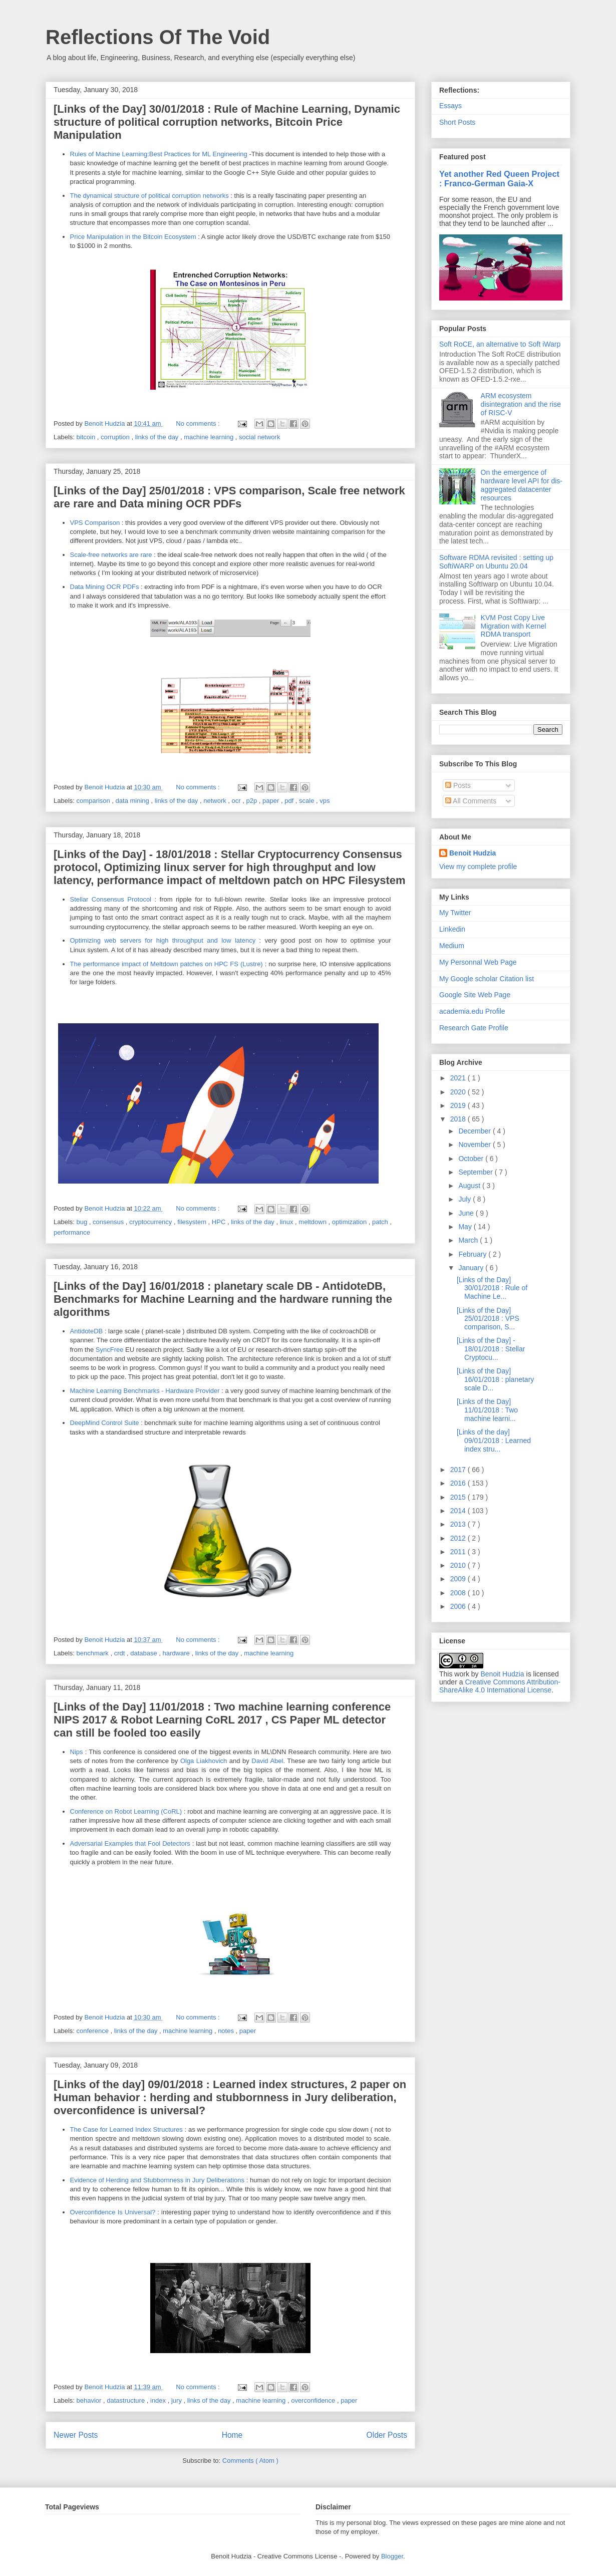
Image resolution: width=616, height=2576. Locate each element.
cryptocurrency (151, 1222)
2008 (459, 1593)
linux (287, 1222)
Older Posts (387, 2435)
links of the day (157, 437)
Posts (458, 785)
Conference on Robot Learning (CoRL (125, 1811)
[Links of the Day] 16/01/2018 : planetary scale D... (495, 1379)
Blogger (392, 2556)
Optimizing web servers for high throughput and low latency (163, 940)
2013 (459, 1524)
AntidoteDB (86, 1331)
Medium (451, 946)
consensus (109, 1222)
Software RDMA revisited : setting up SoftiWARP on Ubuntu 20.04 (496, 561)
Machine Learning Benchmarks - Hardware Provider (145, 1390)
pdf (289, 800)
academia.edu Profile (472, 1011)
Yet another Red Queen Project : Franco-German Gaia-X (499, 178)
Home (232, 2435)
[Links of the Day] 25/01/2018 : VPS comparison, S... (488, 1318)
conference (94, 2031)
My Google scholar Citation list (486, 979)
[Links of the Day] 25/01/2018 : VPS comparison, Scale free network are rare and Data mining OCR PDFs (229, 497)
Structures (168, 2129)
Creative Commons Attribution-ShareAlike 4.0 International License (499, 1686)
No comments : (198, 423)
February (473, 1254)
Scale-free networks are (105, 554)
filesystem (192, 1222)
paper (271, 800)
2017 (459, 1470)
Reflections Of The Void (158, 37)
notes (226, 2031)
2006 (459, 1606)
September (476, 1172)
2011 (459, 1552)
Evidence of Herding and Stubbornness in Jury (138, 2180)
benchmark (94, 1653)
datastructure (127, 2400)
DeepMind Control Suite (104, 1422)
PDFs (131, 587)
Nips (76, 1752)
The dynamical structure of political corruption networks (149, 195)
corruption (116, 437)
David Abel (267, 1761)
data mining (133, 800)
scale (307, 800)
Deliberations (225, 2180)
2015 (459, 1497)
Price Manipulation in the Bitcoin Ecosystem (133, 236)
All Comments (470, 801)
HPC (219, 1222)
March (469, 1240)
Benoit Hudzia (472, 853)
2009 (459, 1579)
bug (83, 1222)
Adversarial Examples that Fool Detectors (130, 1843)
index (159, 2400)
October (471, 1159)
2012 (459, 1538)
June (466, 1213)
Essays (450, 106)
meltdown (313, 1222)
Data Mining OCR (96, 587)
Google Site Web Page (474, 995)
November (475, 1144)
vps (325, 800)
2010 (459, 1565)
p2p (252, 800)
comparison (94, 800)
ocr (237, 800)
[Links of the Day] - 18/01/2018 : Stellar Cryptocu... (491, 1348)
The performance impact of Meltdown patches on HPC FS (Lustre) (166, 964)
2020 (459, 1092)
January (471, 1268)
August (470, 1186)
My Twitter (455, 913)
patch (381, 1222)
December (475, 1131)
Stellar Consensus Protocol (111, 899)
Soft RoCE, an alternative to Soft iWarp (499, 344)
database (144, 1653)
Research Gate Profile (473, 1028)
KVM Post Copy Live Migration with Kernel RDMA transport (513, 626)
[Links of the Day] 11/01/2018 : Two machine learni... (487, 1409)
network (215, 800)
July (465, 1199)
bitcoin (87, 437)
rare (146, 554)
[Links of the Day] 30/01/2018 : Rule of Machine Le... (492, 1288)
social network (259, 437)
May (465, 1227)
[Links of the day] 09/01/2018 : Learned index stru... (494, 1440)
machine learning (209, 437)
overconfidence (314, 2400)
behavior (90, 2400)
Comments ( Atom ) (250, 2460)
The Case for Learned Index (111, 2129)
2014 (459, 1511)
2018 (459, 1119)
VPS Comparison (95, 522)
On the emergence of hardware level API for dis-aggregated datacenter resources (521, 484)
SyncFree (110, 1349)
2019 (459, 1105)
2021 (459, 1078)
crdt (120, 1653)
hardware (177, 1653)
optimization (350, 1222)
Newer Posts (76, 2435)
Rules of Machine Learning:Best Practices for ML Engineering (158, 154)
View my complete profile (478, 867)
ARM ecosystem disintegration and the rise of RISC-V (521, 404)
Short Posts (457, 122)
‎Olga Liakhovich (203, 1761)
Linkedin (452, 929)
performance (72, 1232)
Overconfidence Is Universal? (113, 2212)
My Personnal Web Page (478, 962)
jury (177, 2400)
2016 (459, 1483)
